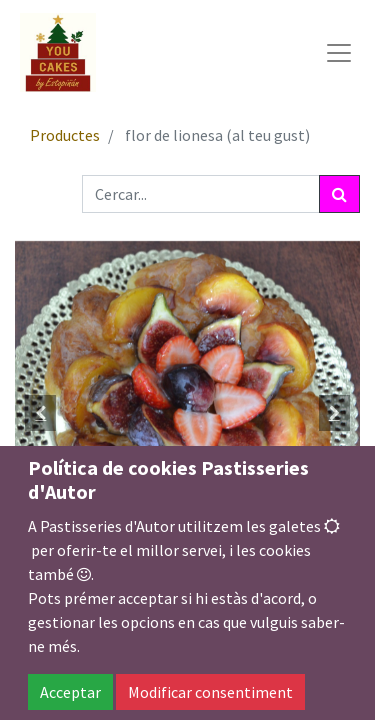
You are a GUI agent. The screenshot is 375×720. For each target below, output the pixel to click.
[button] (41, 413)
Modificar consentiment (210, 692)
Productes (65, 135)
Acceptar (70, 692)
